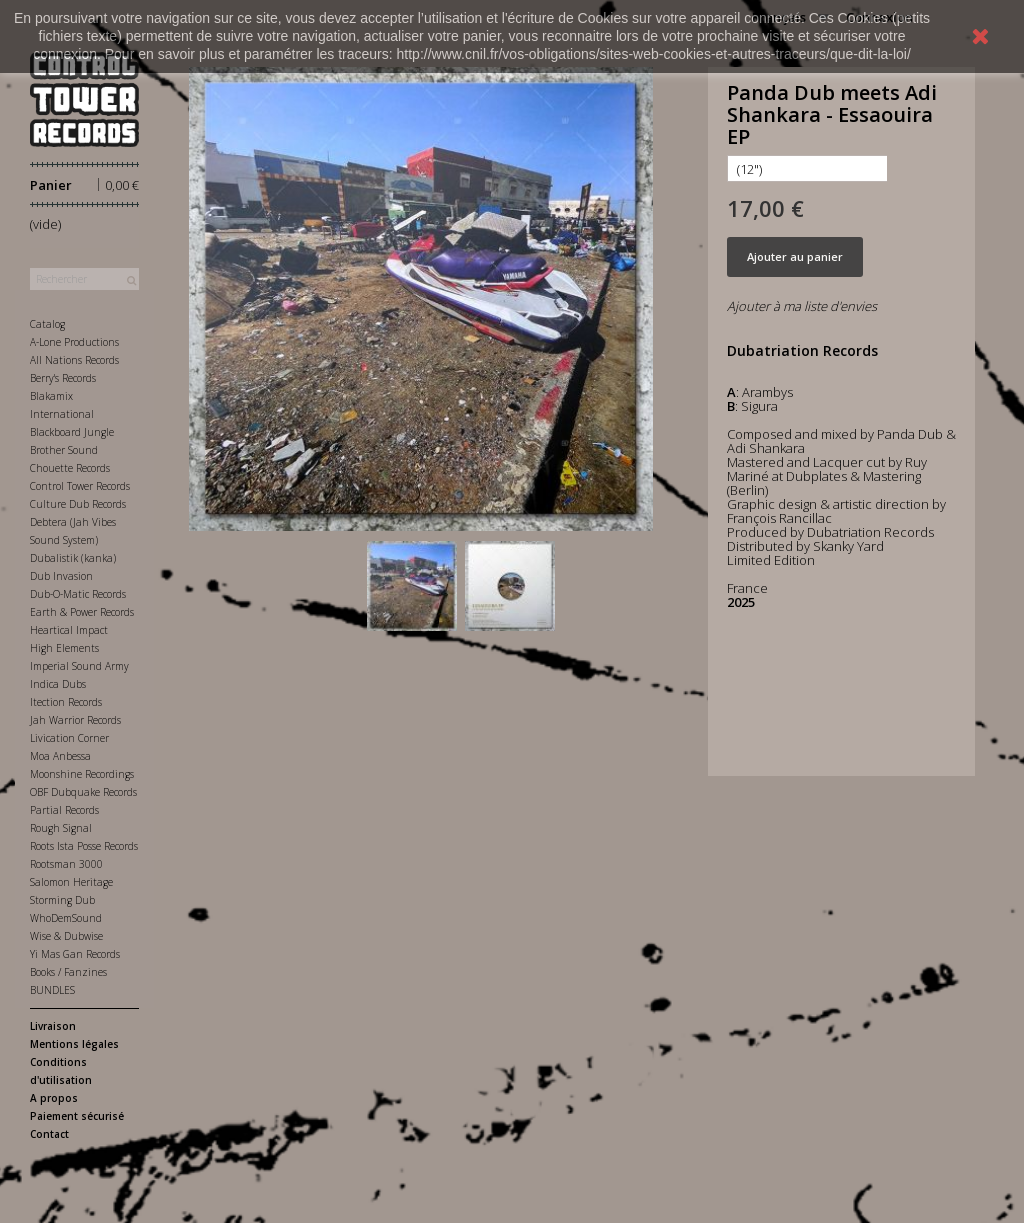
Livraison (53, 1026)
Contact (49, 1134)
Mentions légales (74, 1044)
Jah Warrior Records (75, 720)
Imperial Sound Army (79, 666)
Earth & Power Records (82, 612)
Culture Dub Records (78, 504)
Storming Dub (62, 900)
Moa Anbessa (60, 756)
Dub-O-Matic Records (78, 594)
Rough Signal (61, 828)
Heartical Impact (69, 630)
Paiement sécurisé (77, 1116)
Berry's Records (63, 378)
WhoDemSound (66, 918)
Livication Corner (69, 738)
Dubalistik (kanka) (73, 558)
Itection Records (66, 702)
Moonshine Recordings (82, 774)
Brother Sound (64, 450)
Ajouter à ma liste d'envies (802, 306)
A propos (54, 1098)
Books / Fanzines (68, 972)
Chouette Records (70, 468)
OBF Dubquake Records (83, 792)
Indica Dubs (58, 684)
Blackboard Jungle (72, 432)
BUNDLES (52, 990)
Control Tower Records (80, 486)
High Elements (64, 648)
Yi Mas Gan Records (75, 954)
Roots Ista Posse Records (84, 846)
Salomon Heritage (71, 882)
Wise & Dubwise (66, 936)
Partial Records (64, 810)
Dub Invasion (61, 576)
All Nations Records (74, 360)
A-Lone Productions (74, 342)
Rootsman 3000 (66, 864)
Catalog (47, 324)
